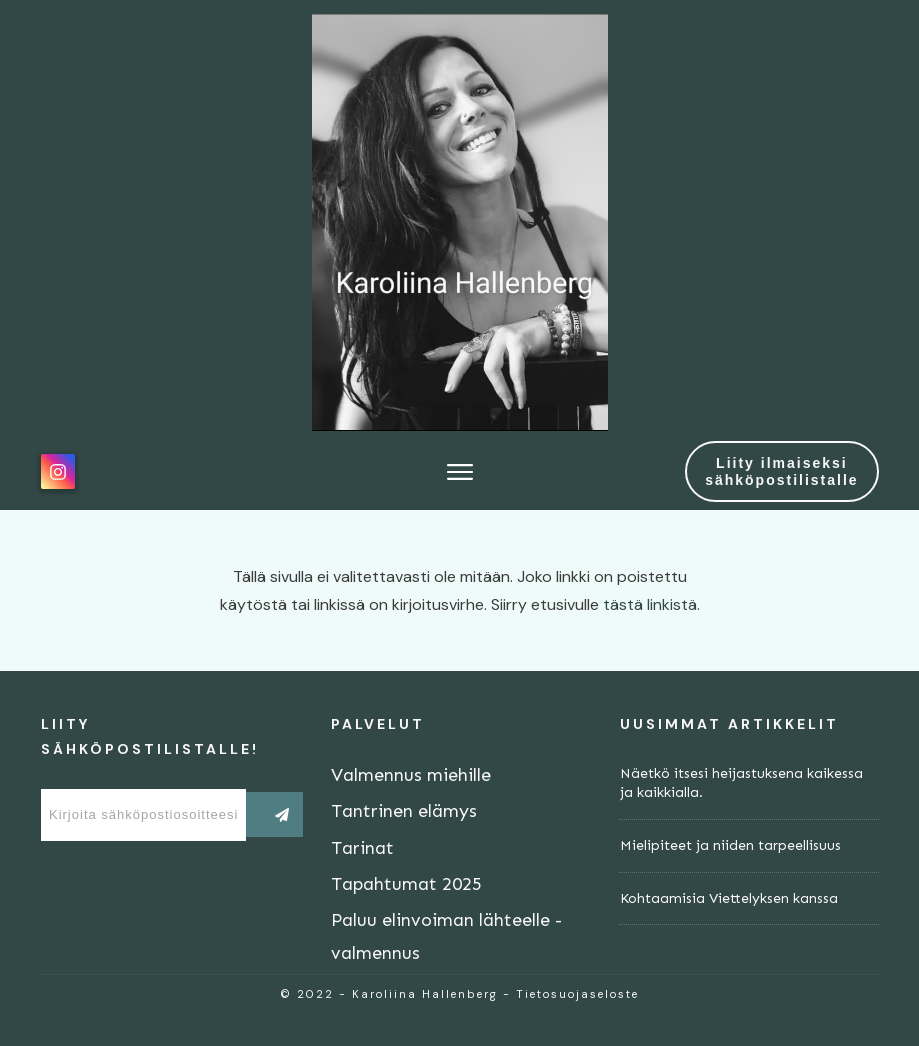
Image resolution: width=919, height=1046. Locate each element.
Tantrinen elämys (404, 811)
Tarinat (362, 848)
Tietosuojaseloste (577, 994)
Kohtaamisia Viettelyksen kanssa (729, 898)
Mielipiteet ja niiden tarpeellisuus (730, 845)
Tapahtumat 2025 (406, 884)
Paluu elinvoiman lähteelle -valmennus (446, 936)
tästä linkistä (650, 604)
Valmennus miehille (411, 775)
